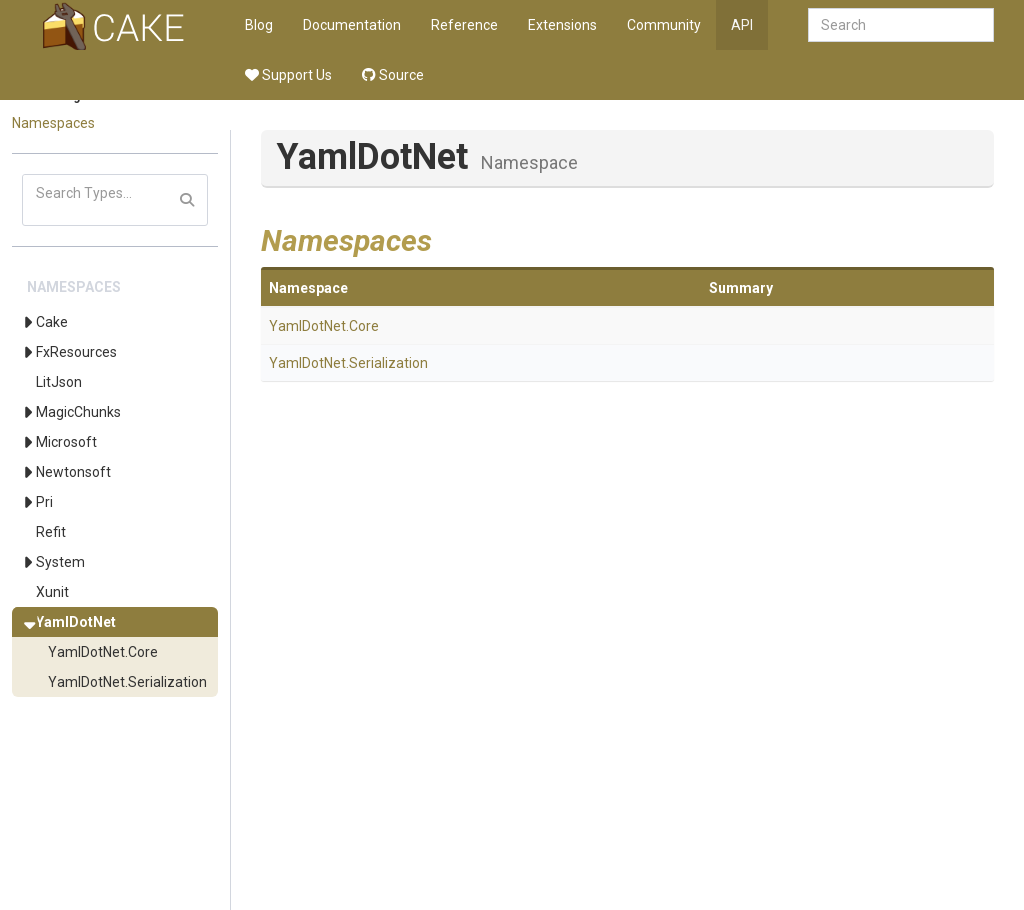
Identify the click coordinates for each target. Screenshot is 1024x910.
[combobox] (901, 25)
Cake (52, 322)
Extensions (562, 25)
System (60, 562)
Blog (259, 25)
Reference (464, 25)
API (742, 25)
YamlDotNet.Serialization (127, 682)
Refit (51, 532)
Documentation (352, 25)
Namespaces (53, 123)
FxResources (76, 352)
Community (664, 25)
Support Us (288, 75)
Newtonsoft (73, 472)
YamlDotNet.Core (103, 652)
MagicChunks (78, 412)
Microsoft (66, 442)
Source (393, 75)
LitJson (59, 382)
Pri (44, 502)
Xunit (52, 592)
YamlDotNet (76, 622)
